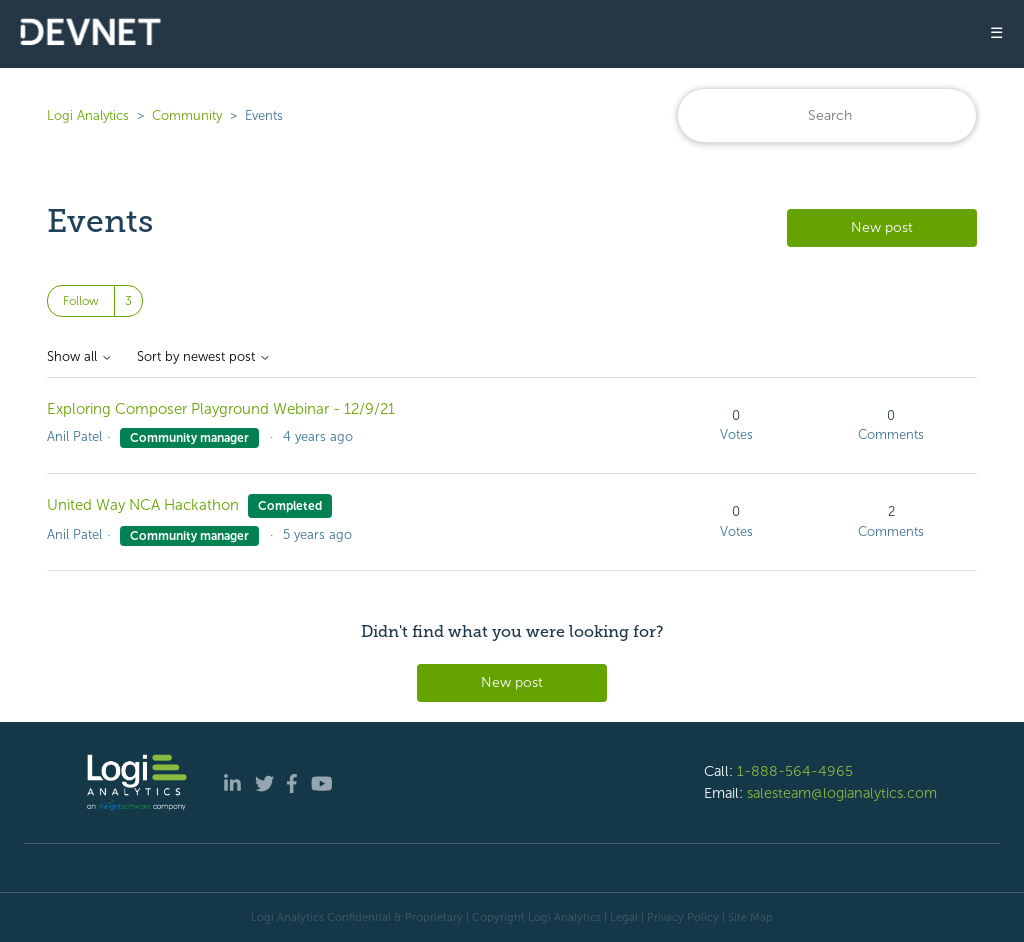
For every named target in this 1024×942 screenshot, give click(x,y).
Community (187, 115)
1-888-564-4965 (795, 771)
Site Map (750, 917)
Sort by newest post (204, 357)
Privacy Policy (683, 917)
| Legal (621, 917)
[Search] (827, 115)
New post (882, 227)
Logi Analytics (88, 115)
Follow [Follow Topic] (81, 301)
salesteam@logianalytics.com (842, 793)
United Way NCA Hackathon (143, 505)
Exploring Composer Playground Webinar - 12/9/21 (221, 409)
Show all (80, 357)
